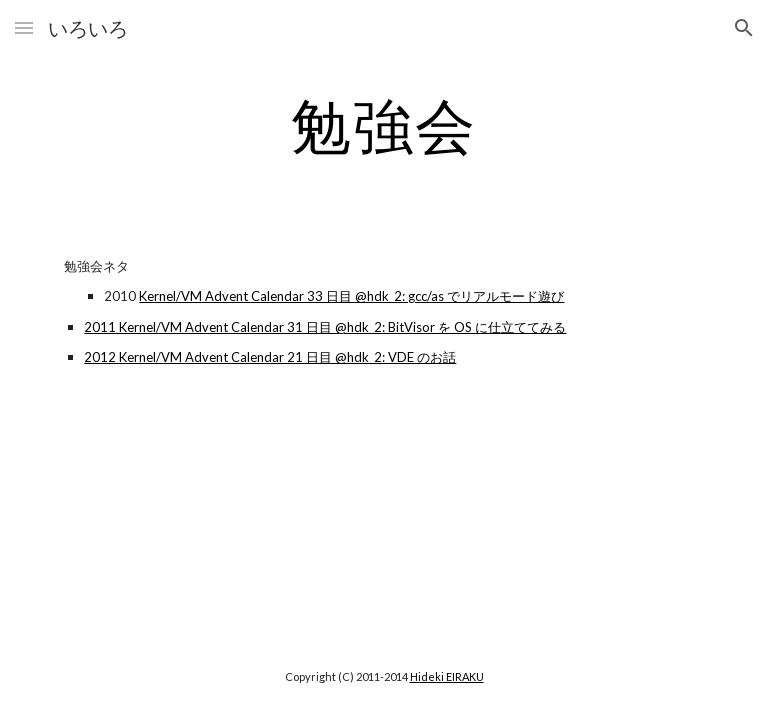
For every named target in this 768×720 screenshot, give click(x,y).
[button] (24, 27)
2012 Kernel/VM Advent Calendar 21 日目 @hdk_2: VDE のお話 (270, 357)
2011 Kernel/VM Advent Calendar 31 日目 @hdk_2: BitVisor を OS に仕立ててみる (325, 327)
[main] (383, 125)
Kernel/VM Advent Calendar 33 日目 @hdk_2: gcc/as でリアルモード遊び (351, 296)
